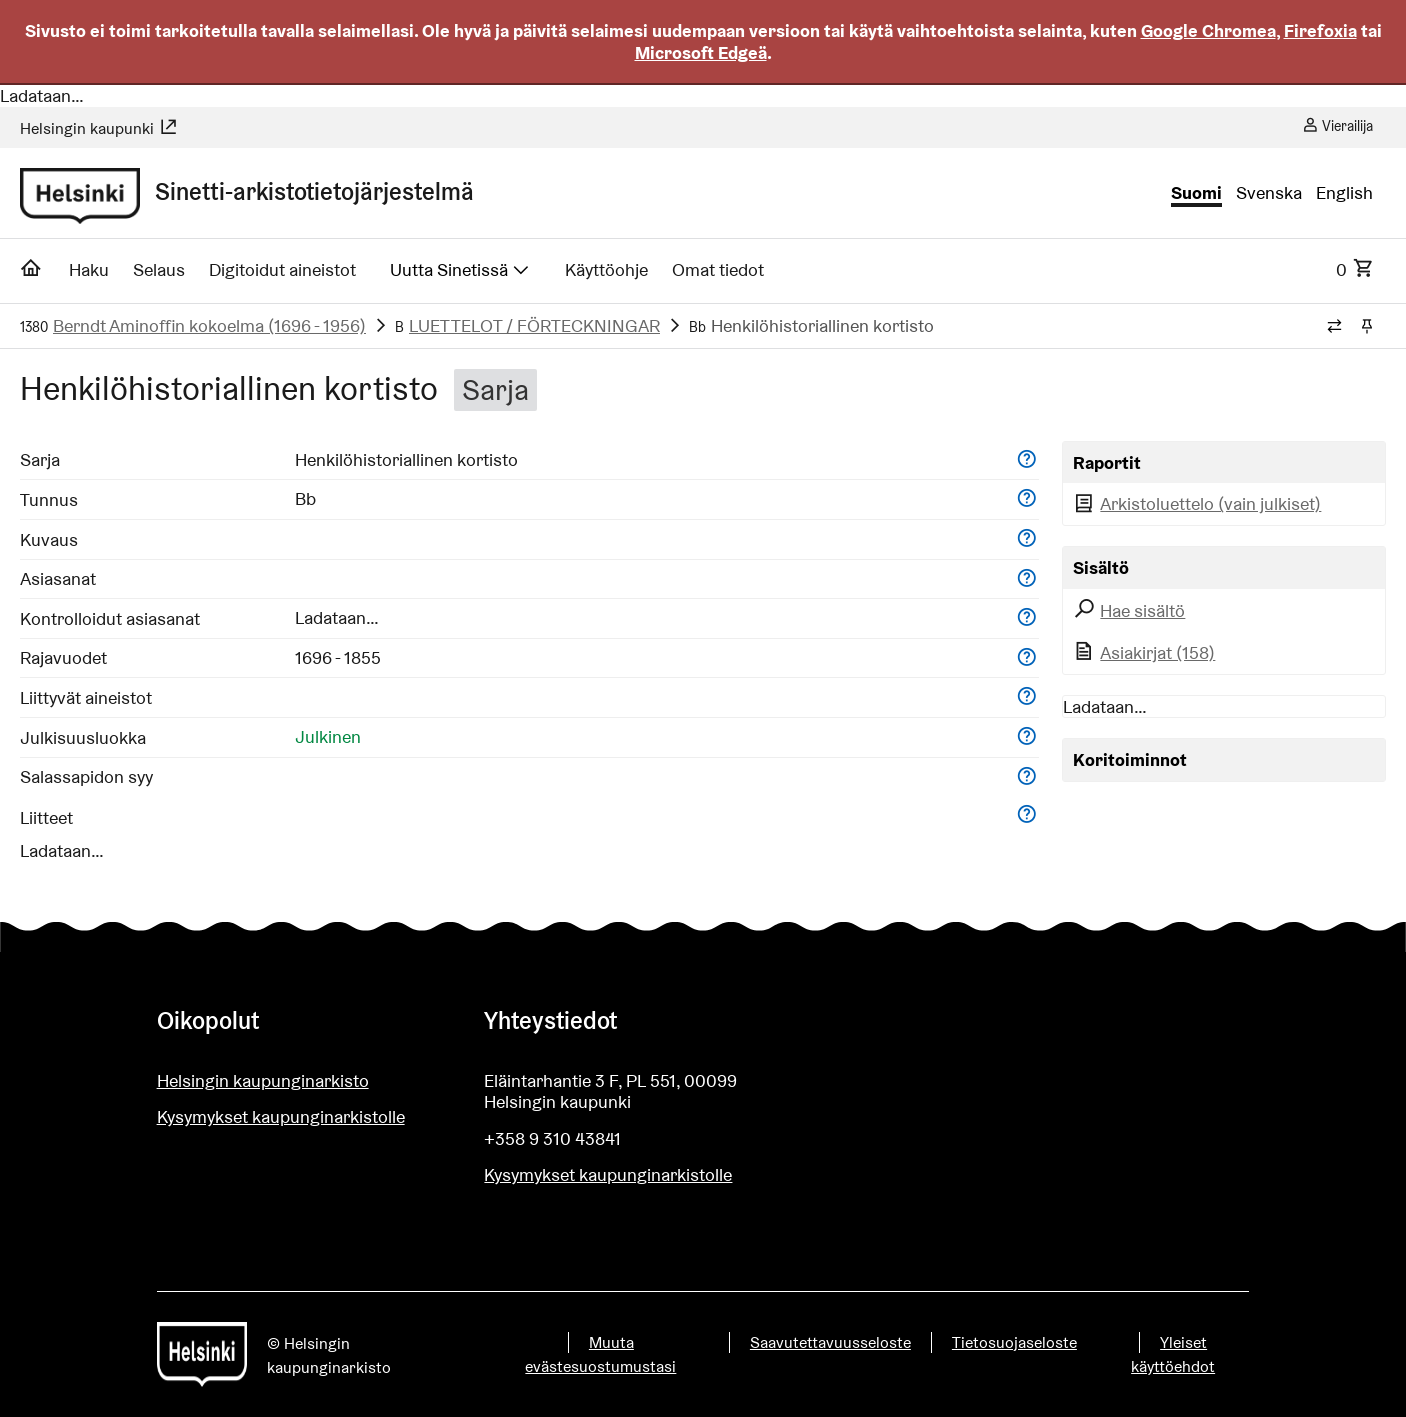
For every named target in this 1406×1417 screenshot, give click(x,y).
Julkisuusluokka (83, 737)
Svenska (1269, 193)
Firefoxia (1320, 30)
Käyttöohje (606, 269)
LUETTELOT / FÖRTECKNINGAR (534, 325)
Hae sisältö (1129, 610)
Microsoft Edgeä (701, 52)
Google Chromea (1208, 30)
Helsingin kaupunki (99, 128)
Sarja (40, 459)
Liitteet (46, 817)
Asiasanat (58, 578)
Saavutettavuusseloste (830, 1342)
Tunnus (49, 499)
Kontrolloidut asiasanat (110, 618)
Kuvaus (49, 539)
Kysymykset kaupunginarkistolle (281, 1116)
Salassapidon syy (86, 776)
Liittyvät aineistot (86, 697)
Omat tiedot (718, 269)
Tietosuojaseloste (1014, 1342)
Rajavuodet (63, 657)
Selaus (159, 269)
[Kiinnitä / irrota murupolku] (1366, 327)
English (1344, 193)
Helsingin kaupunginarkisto (263, 1080)
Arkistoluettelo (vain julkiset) (1197, 503)
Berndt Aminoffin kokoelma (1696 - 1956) (209, 325)
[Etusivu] (31, 274)
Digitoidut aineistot (282, 269)
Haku (89, 269)
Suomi (1196, 193)
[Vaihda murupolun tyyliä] (1334, 327)
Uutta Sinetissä (461, 269)
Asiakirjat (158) (1144, 652)
